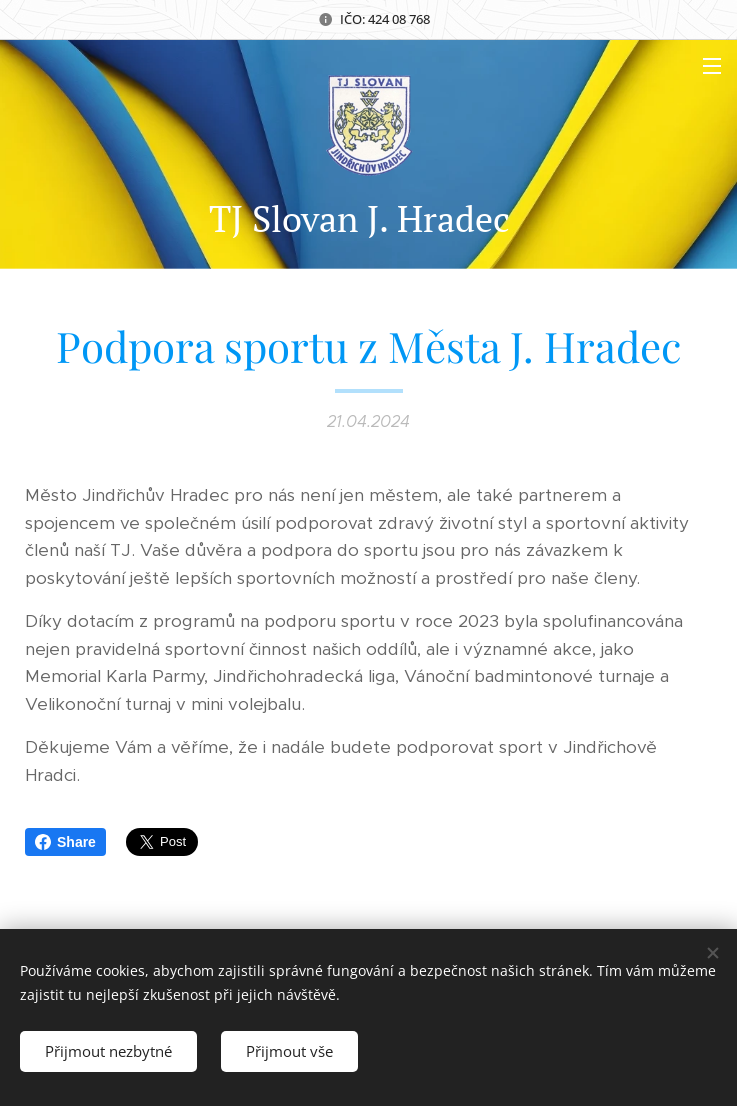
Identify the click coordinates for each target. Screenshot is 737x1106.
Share (65, 842)
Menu (712, 66)
